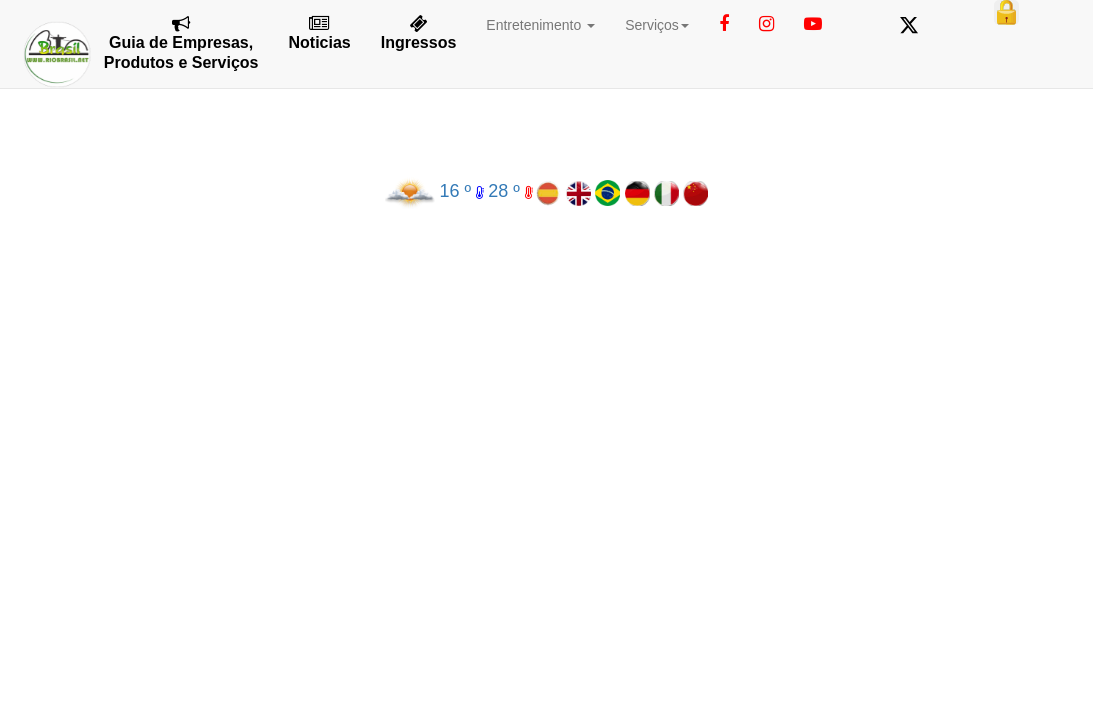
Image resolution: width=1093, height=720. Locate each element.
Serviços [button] (657, 25)
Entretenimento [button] (540, 25)
